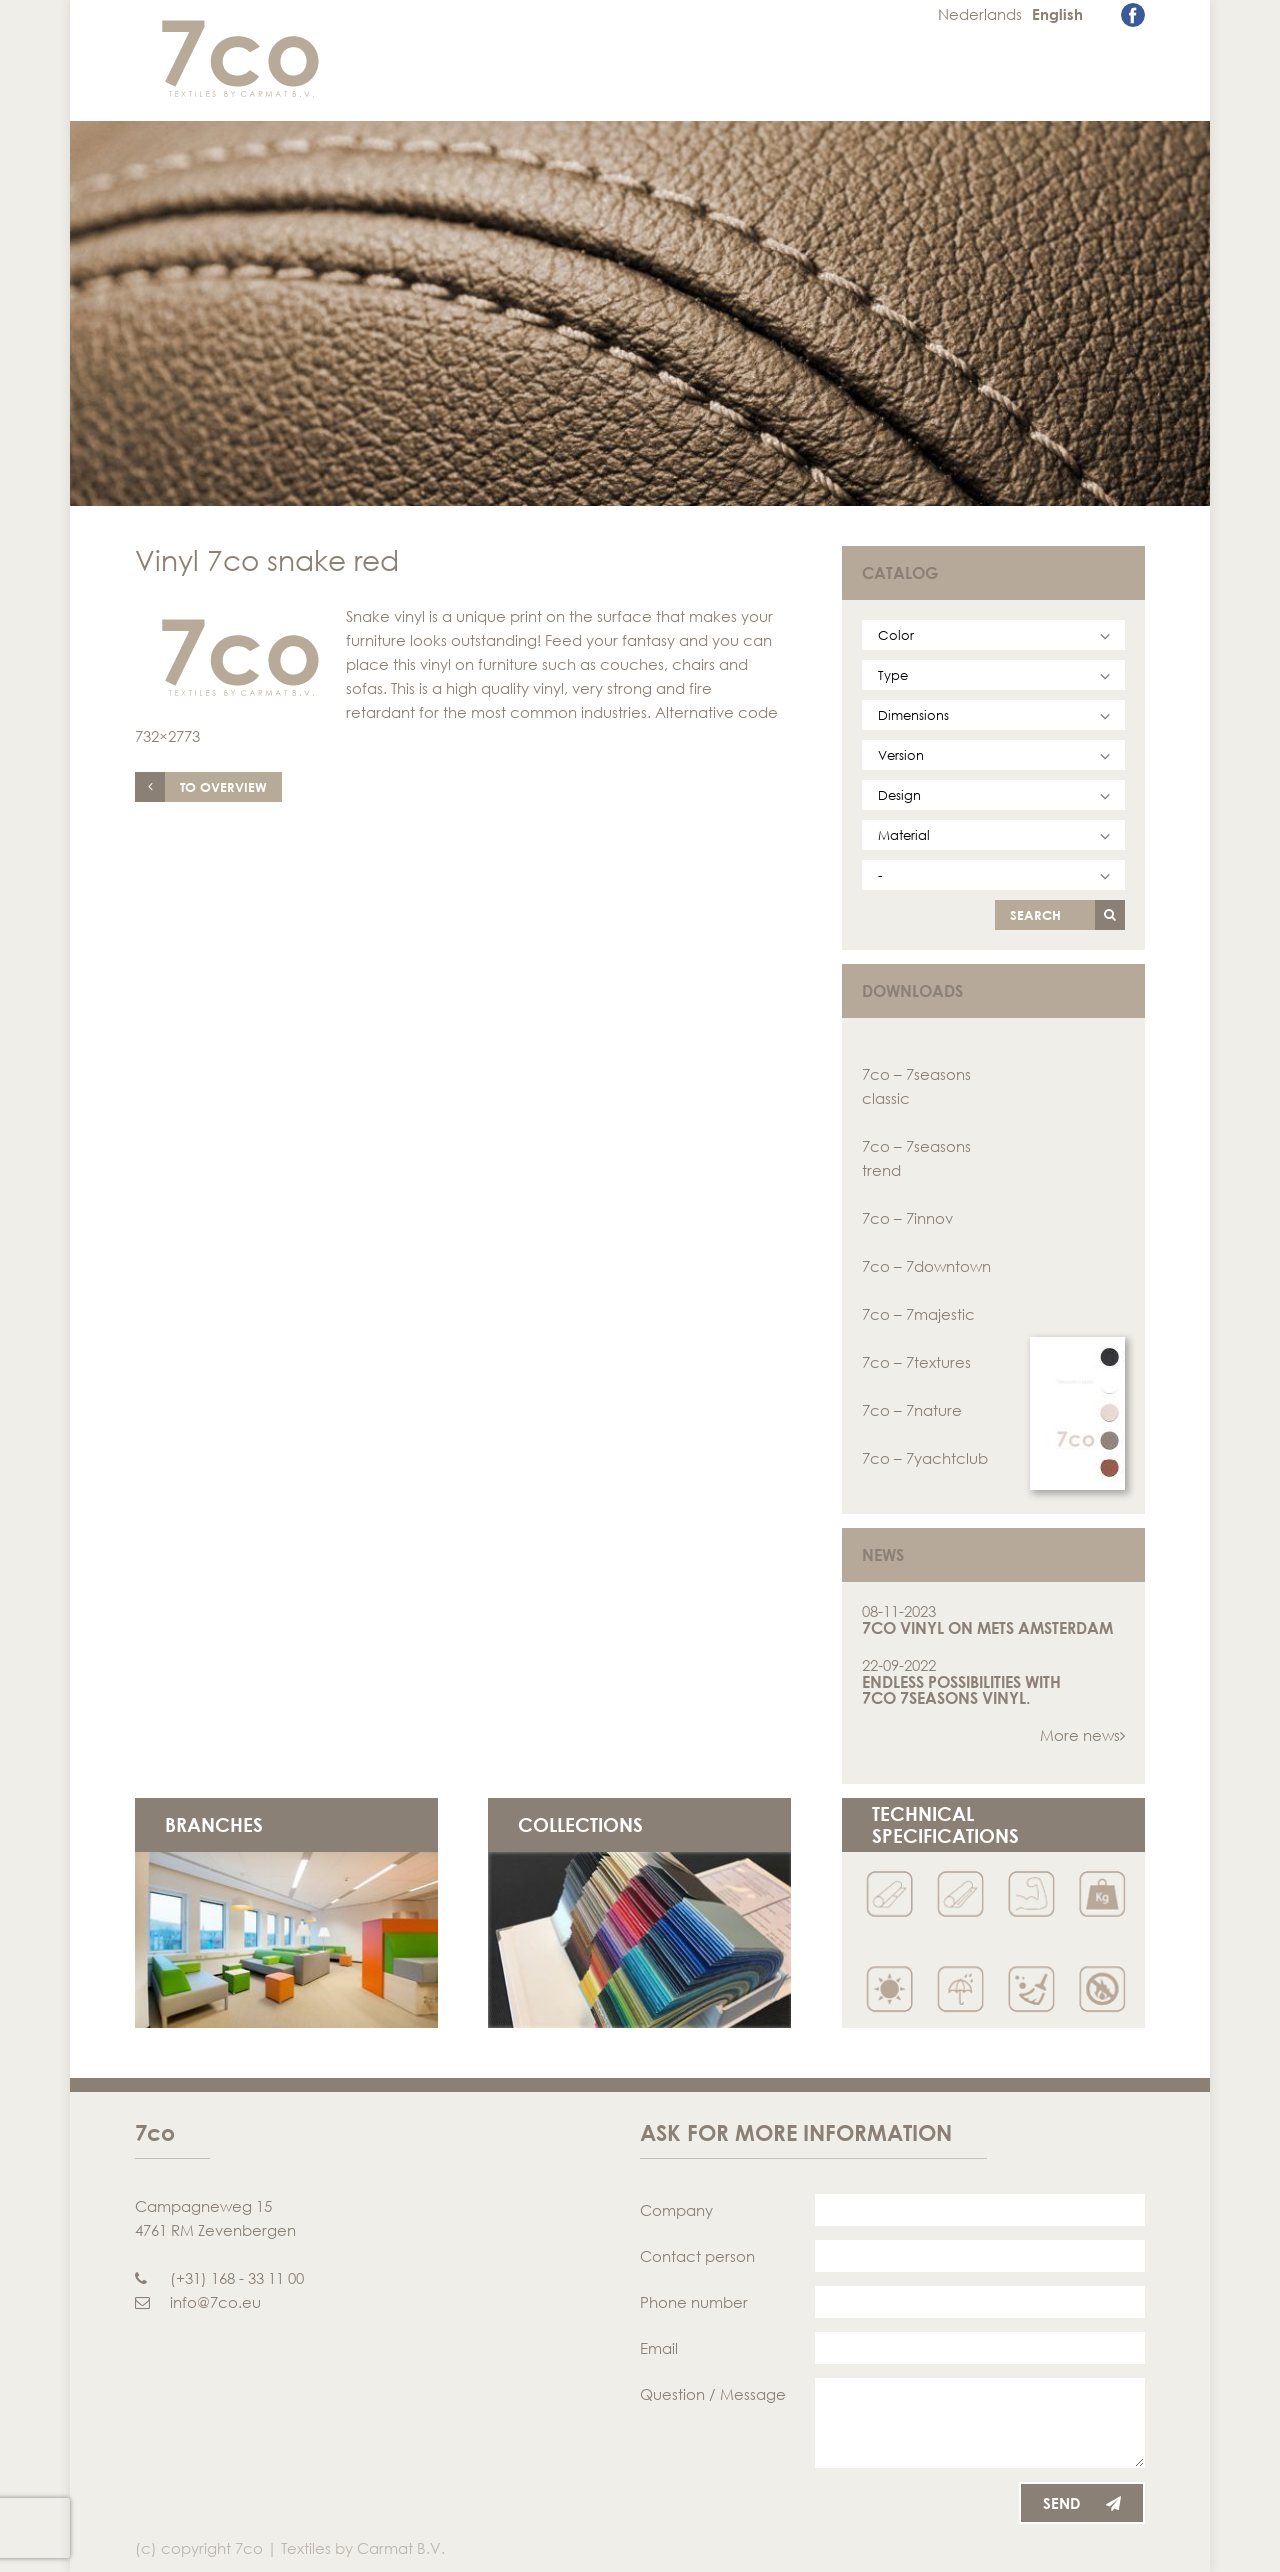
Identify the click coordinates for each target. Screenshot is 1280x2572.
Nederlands (980, 14)
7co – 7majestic (918, 1314)
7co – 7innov (907, 1218)
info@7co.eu (198, 2302)
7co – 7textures (916, 1362)
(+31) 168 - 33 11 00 (219, 2278)
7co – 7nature (912, 1410)
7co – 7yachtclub (925, 1458)
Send (1082, 2503)
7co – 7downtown (926, 1266)
